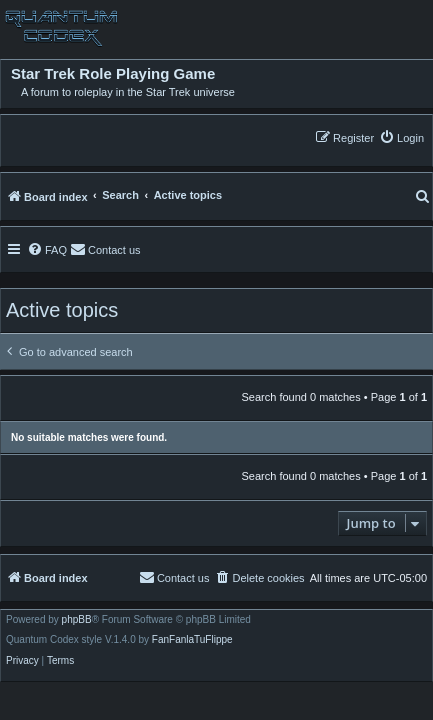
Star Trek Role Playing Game (113, 74)
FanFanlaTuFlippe (192, 640)
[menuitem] (401, 137)
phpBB (77, 620)
